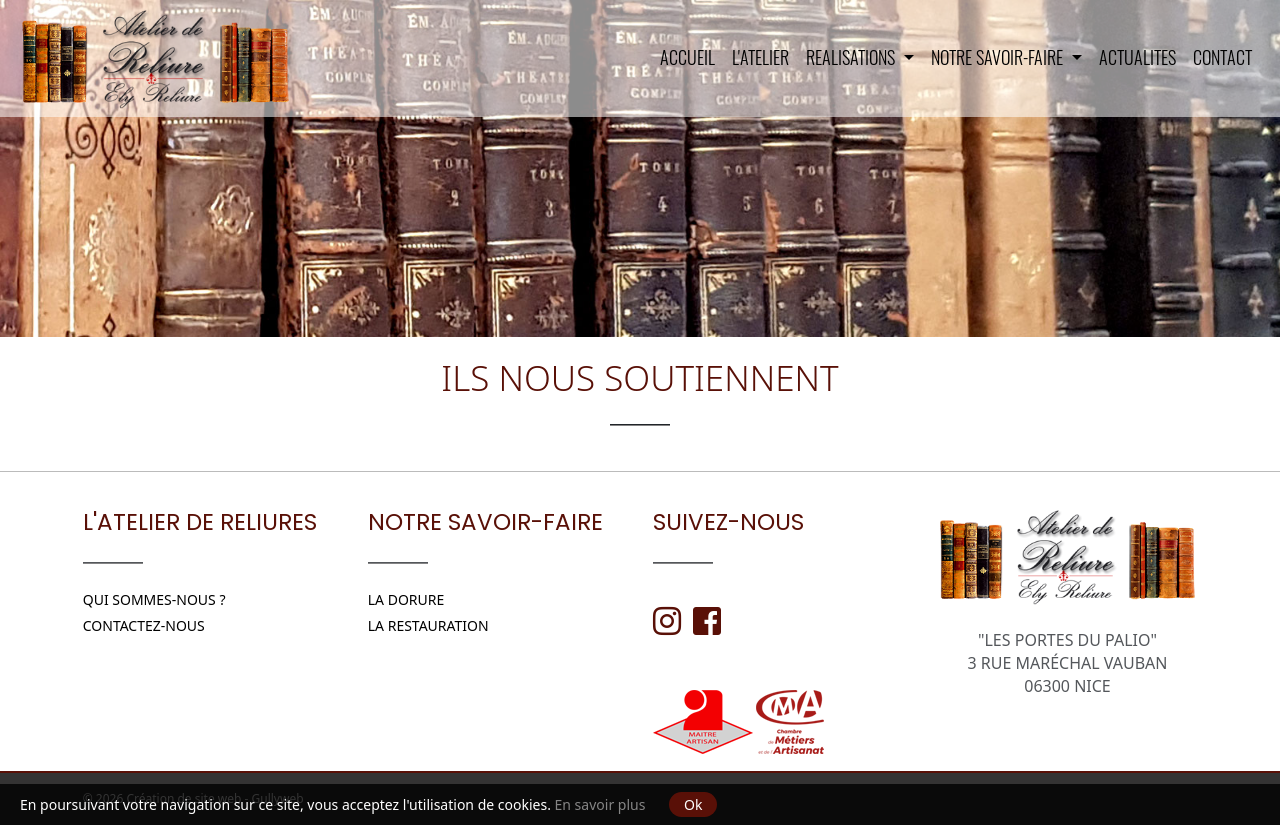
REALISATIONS (852, 57)
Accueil (687, 57)
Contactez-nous (144, 625)
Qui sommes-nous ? (154, 599)
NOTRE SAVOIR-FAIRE (999, 57)
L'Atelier (760, 57)
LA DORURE (406, 599)
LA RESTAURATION (428, 625)
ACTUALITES (1137, 57)
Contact (1222, 57)
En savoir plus (600, 804)
